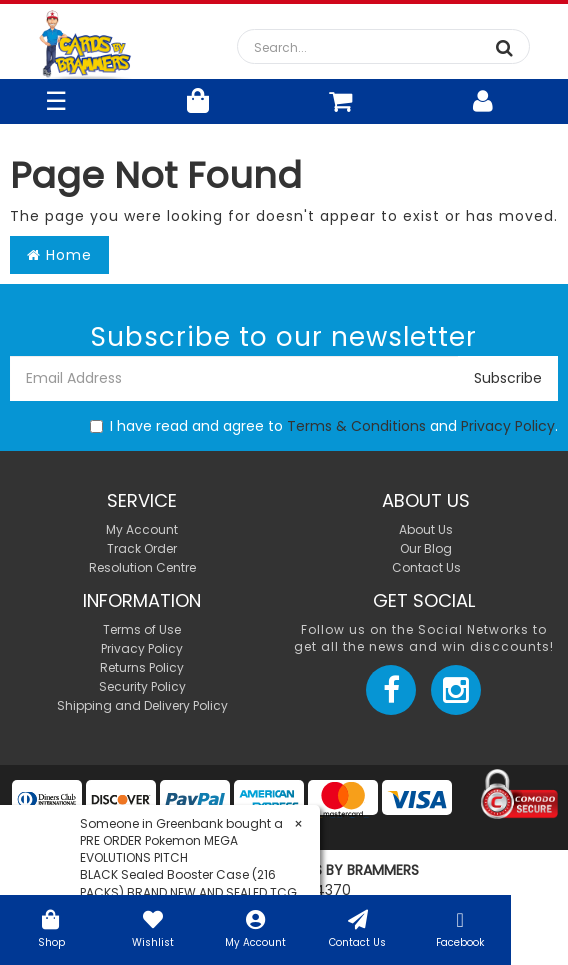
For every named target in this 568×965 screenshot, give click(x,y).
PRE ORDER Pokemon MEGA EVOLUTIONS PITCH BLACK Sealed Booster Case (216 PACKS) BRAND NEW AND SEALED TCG (187, 866)
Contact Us (358, 927)
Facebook (460, 927)
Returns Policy (142, 667)
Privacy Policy (508, 426)
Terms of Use (142, 629)
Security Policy (142, 686)
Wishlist (153, 927)
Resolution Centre (142, 567)
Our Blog (426, 548)
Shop (51, 927)
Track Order (142, 548)
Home (59, 255)
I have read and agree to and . (324, 426)
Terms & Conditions (356, 426)
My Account (255, 927)
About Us (426, 529)
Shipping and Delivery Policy (142, 705)
